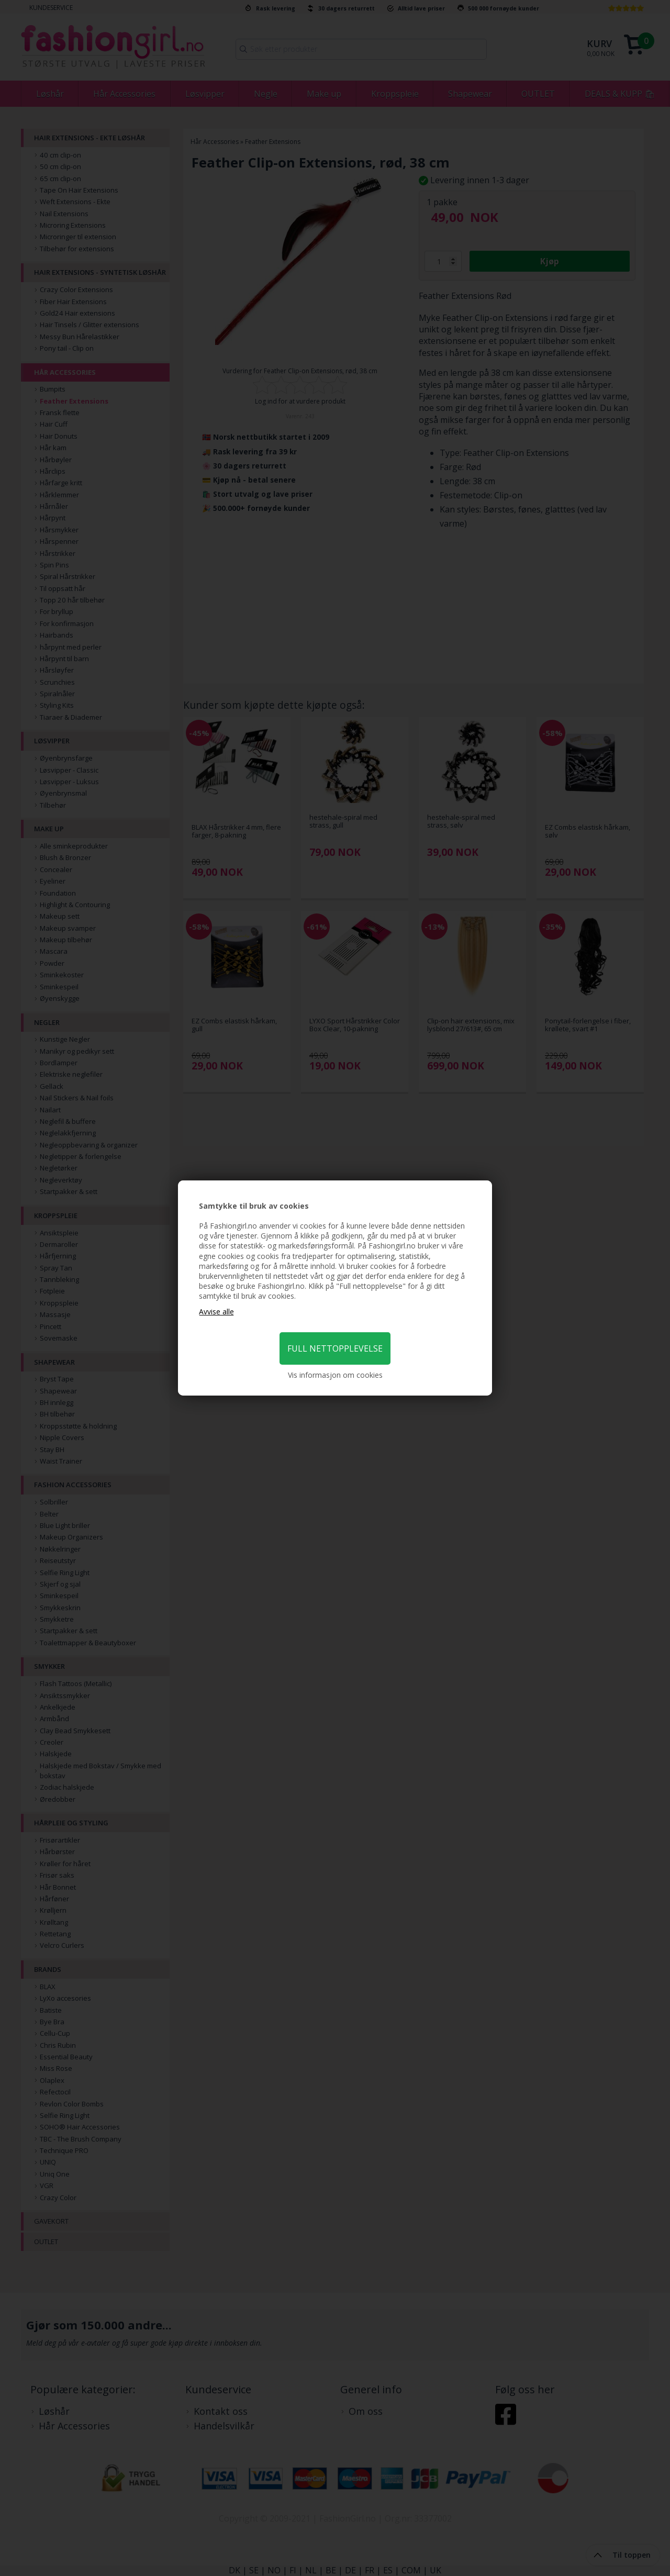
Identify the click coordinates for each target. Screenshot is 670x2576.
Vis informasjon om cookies (335, 1375)
